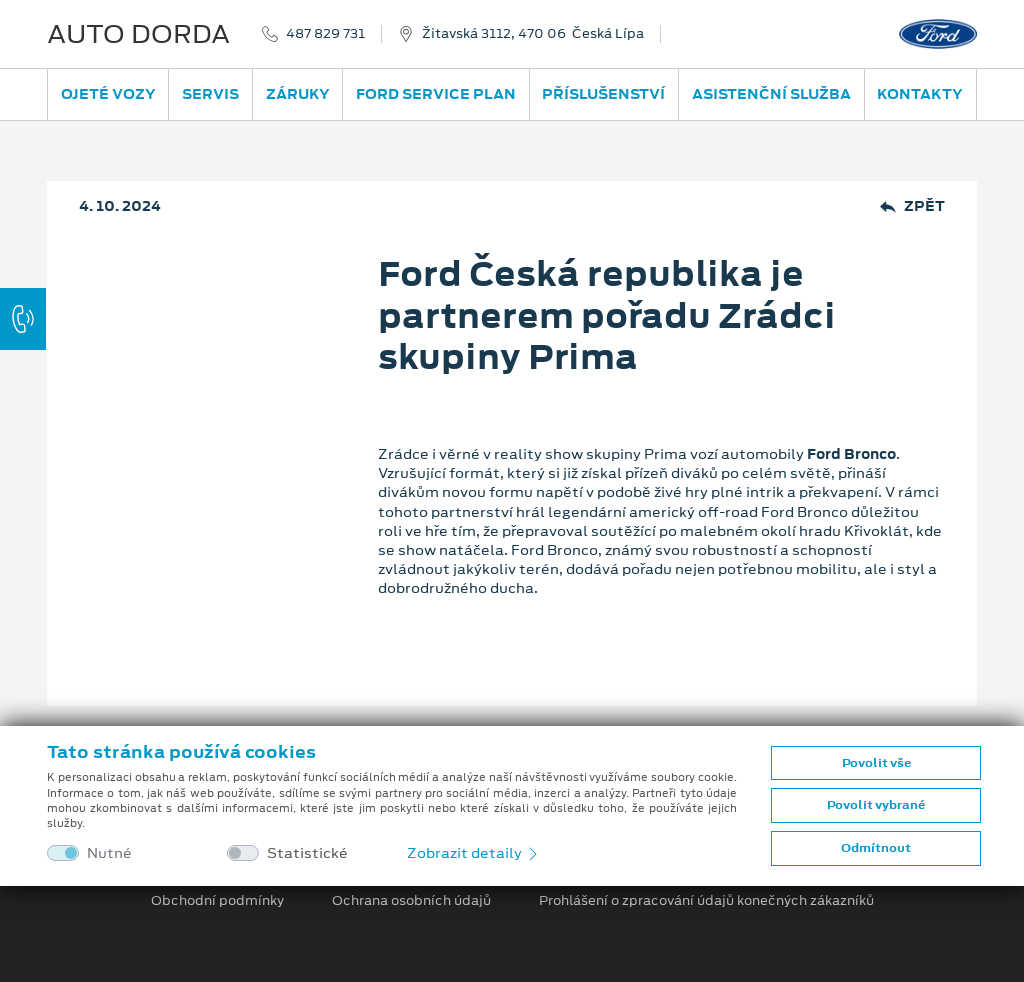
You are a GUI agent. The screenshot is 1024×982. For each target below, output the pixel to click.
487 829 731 (325, 34)
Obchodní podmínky (217, 901)
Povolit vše (876, 763)
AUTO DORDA (138, 34)
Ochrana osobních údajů (411, 901)
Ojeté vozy (108, 94)
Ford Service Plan (436, 94)
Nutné (109, 853)
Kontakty (920, 94)
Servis (210, 94)
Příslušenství (603, 94)
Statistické (307, 853)
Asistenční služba (771, 94)
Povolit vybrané (876, 805)
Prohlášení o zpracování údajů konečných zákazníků (706, 901)
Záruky (298, 94)
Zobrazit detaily (474, 853)
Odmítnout (876, 848)
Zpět (912, 206)
